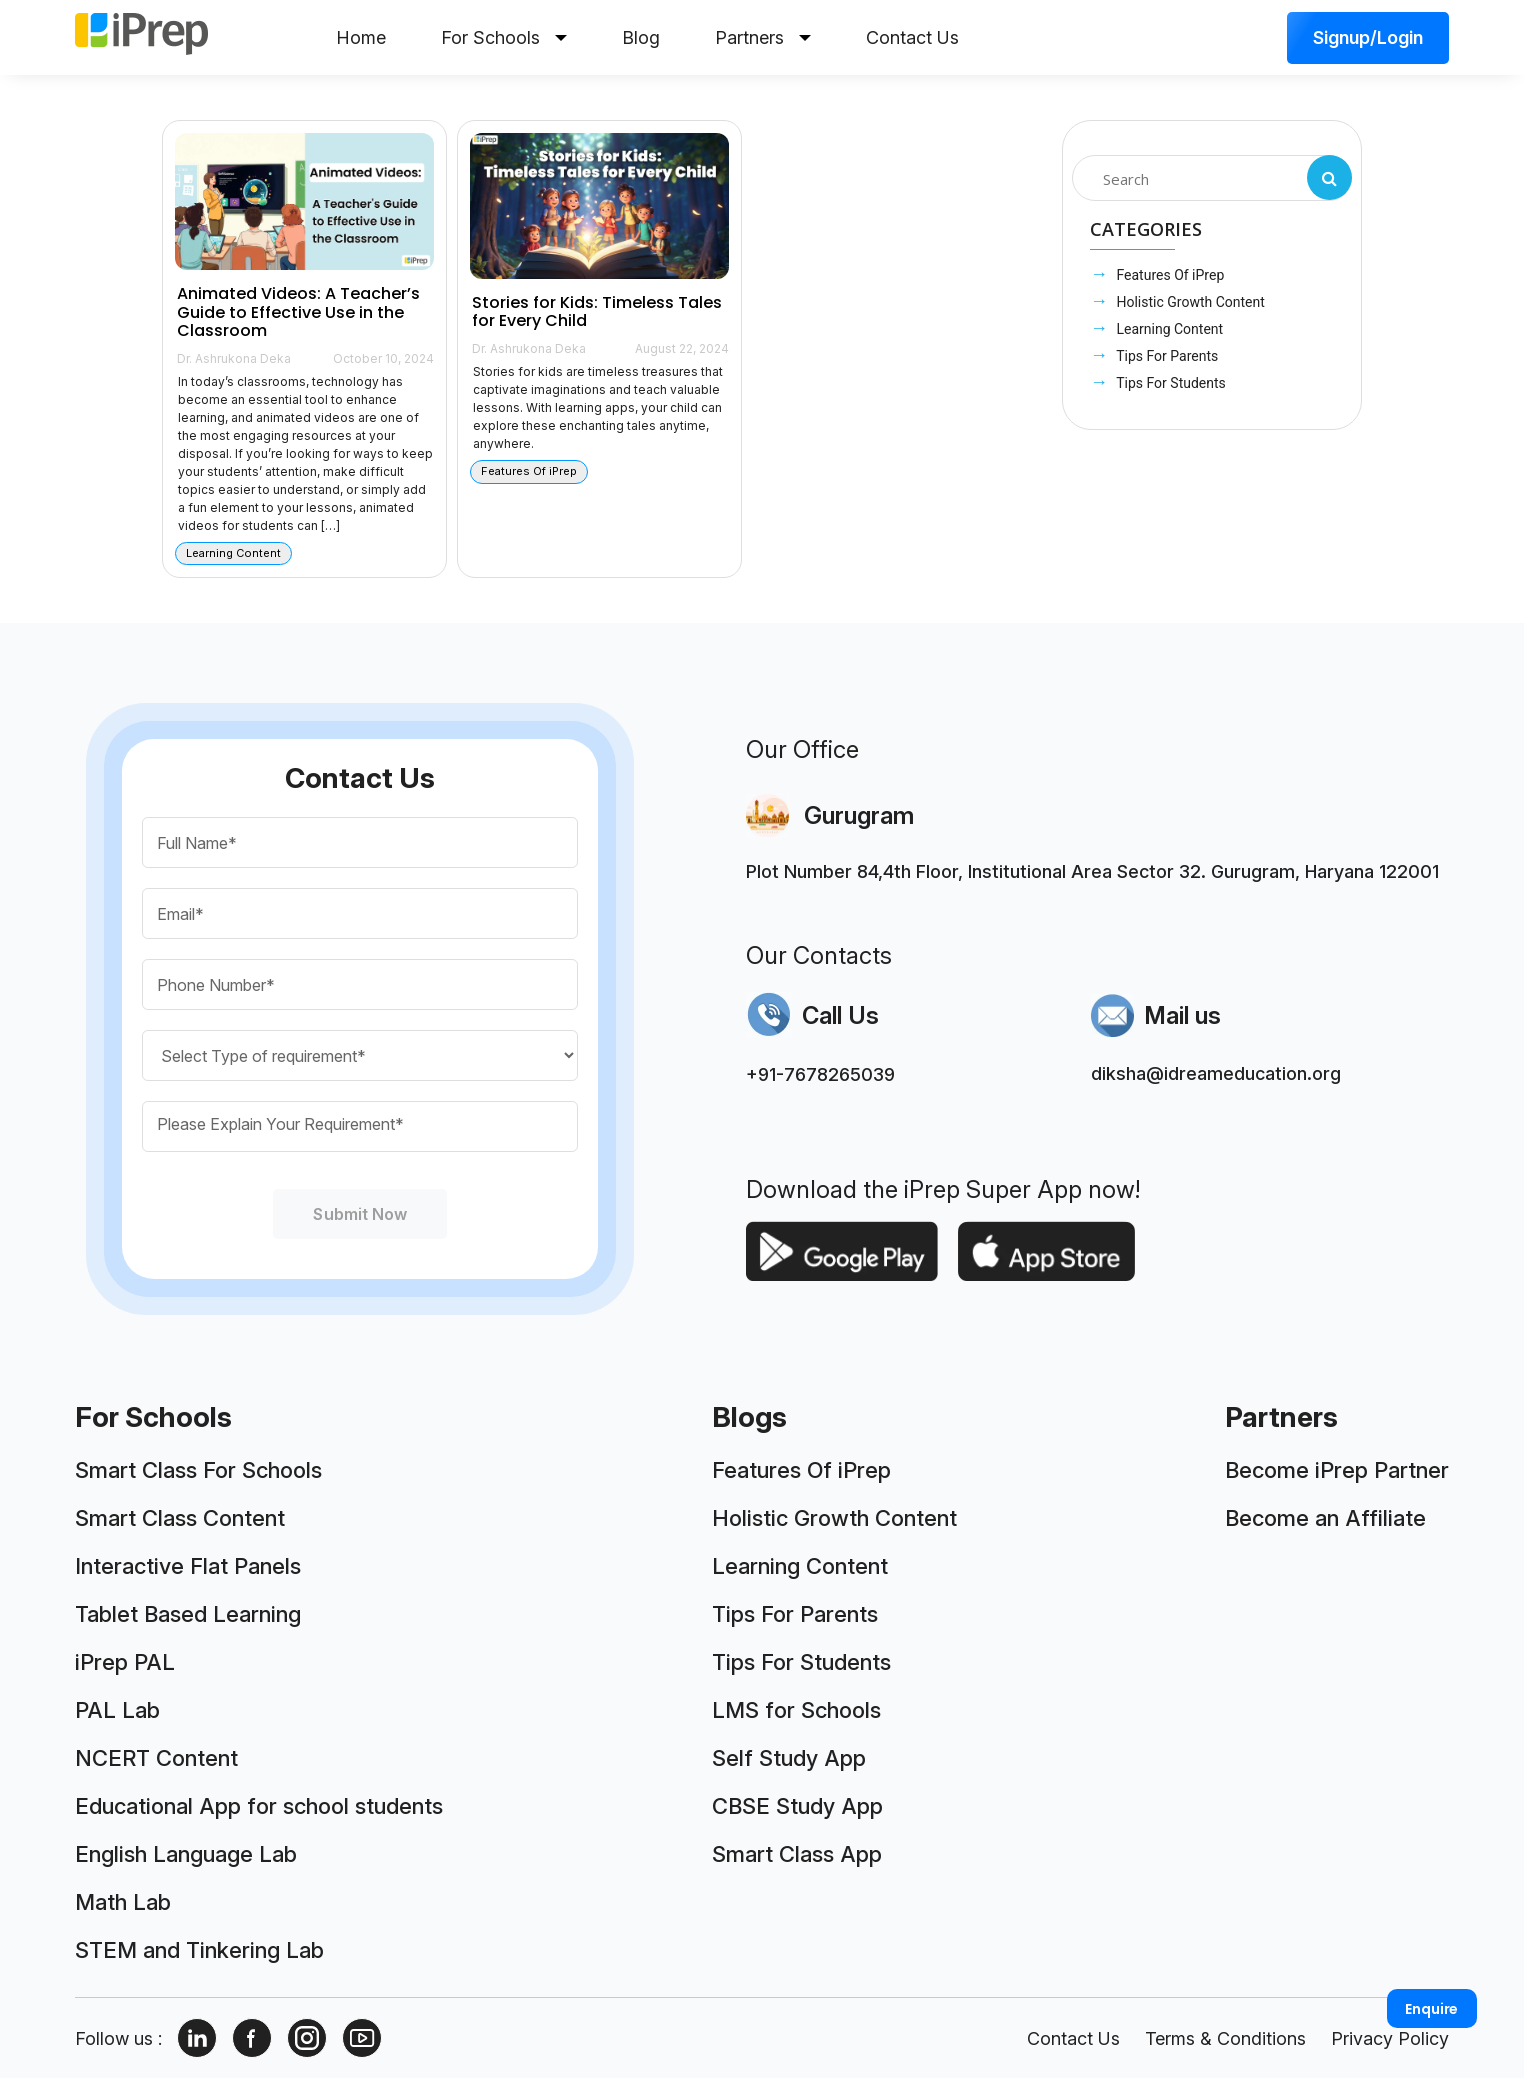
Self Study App (789, 1758)
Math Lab (123, 1902)
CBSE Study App (797, 1806)
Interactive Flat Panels (188, 1566)
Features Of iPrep (1168, 275)
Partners (763, 37)
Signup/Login (1368, 37)
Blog (641, 37)
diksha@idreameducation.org (1216, 1073)
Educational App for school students (259, 1806)
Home (361, 37)
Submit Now (360, 1214)
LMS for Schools (796, 1710)
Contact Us (912, 37)
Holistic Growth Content (1189, 302)
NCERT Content (156, 1758)
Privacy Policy (1390, 2038)
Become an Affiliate (1325, 1518)
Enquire (1431, 2009)
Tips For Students (1169, 383)
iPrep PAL (125, 1662)
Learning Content (1168, 329)
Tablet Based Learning (188, 1614)
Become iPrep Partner (1337, 1470)
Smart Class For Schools (198, 1470)
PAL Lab (117, 1710)
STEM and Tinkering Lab (199, 1950)
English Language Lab (186, 1854)
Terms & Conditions (1225, 2038)
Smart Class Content (180, 1518)
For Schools (504, 37)
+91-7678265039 (820, 1074)
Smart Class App (797, 1854)
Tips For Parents (1165, 356)
